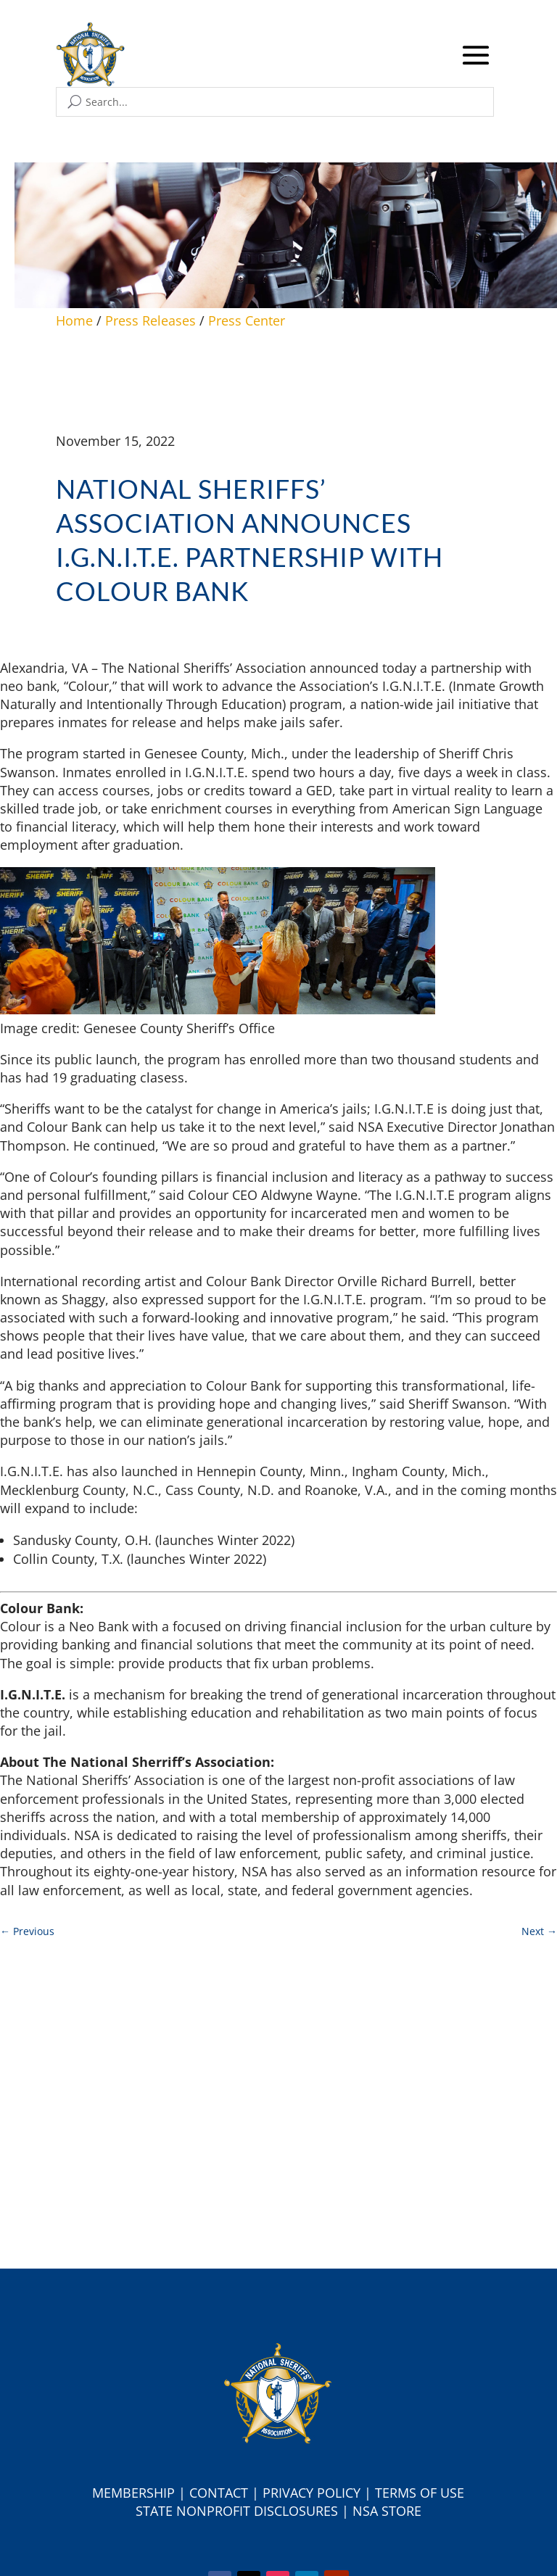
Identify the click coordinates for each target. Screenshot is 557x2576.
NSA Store (386, 2510)
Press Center (246, 320)
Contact (218, 2492)
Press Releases (150, 320)
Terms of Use (419, 2492)
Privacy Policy (311, 2492)
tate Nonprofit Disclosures (240, 2510)
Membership (133, 2492)
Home (74, 320)
